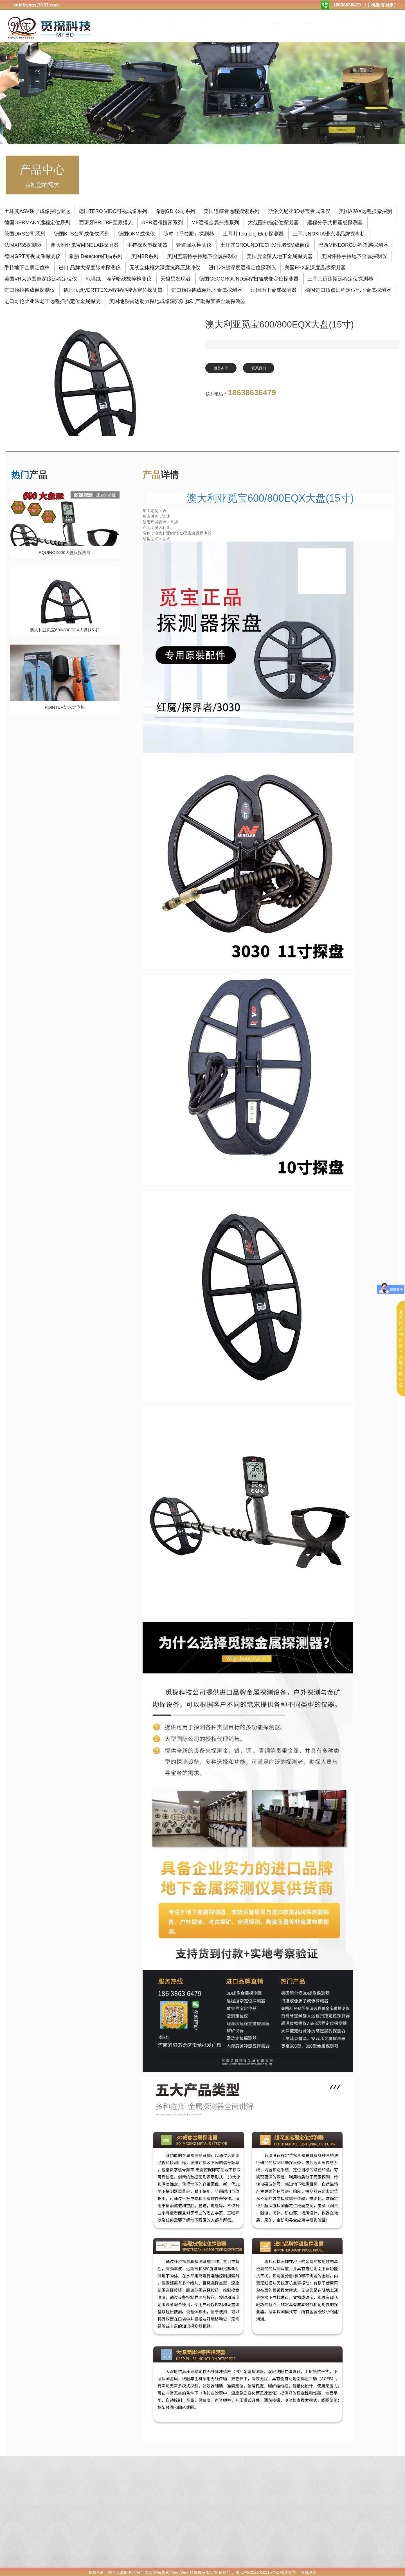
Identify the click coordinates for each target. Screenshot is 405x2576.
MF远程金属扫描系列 (215, 221)
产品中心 (208, 23)
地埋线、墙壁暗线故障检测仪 (119, 278)
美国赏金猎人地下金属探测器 (279, 255)
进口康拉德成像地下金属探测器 (206, 289)
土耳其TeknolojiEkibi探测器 (253, 232)
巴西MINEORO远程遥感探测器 (353, 244)
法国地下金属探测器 (273, 289)
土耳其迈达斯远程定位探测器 (340, 278)
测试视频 (276, 23)
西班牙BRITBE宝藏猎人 (106, 221)
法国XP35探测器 (23, 244)
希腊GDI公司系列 (175, 210)
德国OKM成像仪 (136, 232)
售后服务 (377, 23)
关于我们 (174, 23)
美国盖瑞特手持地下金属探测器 (202, 255)
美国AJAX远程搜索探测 (365, 210)
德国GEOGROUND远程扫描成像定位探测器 (249, 278)
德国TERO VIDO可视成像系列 (113, 210)
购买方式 (310, 23)
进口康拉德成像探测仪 (29, 289)
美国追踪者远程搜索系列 (231, 210)
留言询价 (224, 367)
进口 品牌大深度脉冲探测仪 (89, 266)
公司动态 (242, 23)
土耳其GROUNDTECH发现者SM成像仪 (265, 244)
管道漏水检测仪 (194, 244)
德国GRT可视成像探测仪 (32, 255)
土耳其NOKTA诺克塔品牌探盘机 (328, 232)
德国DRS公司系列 (24, 232)
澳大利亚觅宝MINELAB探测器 (84, 244)
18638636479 (252, 393)
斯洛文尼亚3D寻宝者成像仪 (299, 210)
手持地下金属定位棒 (27, 266)
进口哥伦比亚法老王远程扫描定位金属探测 (52, 300)
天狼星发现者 (175, 278)
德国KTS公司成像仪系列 (81, 232)
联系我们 (268, 367)
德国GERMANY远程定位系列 (37, 221)
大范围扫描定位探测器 (273, 221)
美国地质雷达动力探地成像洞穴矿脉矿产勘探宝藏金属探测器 (177, 300)
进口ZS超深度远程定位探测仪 (242, 266)
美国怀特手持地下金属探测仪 (354, 255)
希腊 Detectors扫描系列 (95, 255)
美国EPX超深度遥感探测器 (315, 266)
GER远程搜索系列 (162, 221)
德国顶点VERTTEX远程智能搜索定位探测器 (113, 289)
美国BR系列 (144, 255)
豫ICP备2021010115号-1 (257, 2571)
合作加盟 (343, 23)
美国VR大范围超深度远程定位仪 (40, 278)
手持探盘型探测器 (147, 244)
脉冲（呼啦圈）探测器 (188, 232)
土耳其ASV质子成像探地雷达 (37, 210)
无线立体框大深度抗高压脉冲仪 (164, 266)
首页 (140, 23)
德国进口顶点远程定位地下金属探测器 (348, 289)
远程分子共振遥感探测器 (335, 221)
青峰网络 (309, 2571)
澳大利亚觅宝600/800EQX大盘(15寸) (270, 497)
